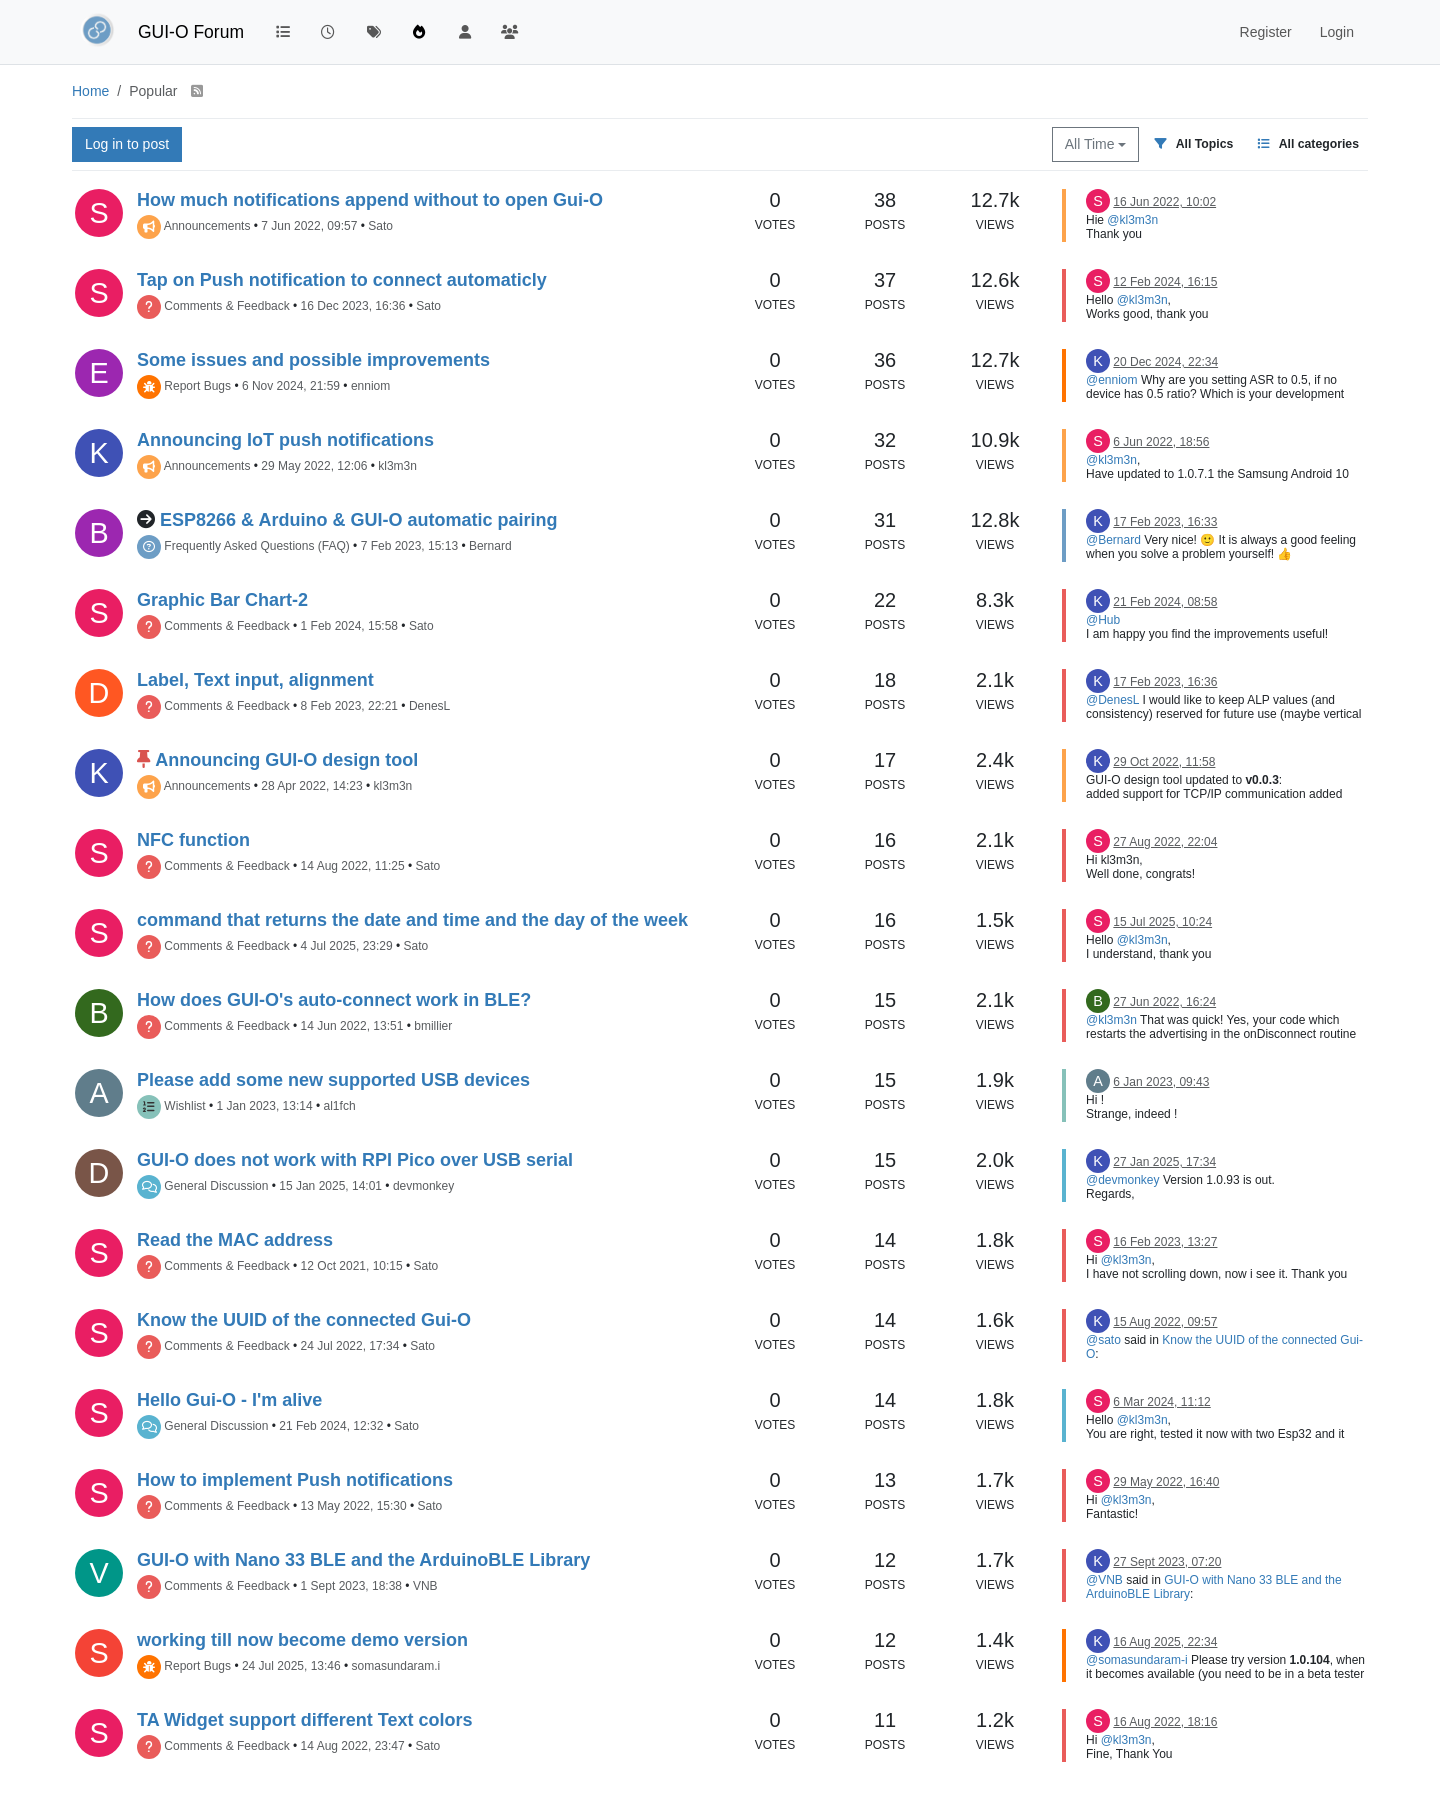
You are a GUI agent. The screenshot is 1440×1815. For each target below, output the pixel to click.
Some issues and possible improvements (313, 360)
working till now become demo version (302, 1640)
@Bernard (1113, 540)
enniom (370, 386)
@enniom (1112, 380)
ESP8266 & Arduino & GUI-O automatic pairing (358, 520)
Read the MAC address (235, 1240)
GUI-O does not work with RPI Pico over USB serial (355, 1160)
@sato (1103, 1340)
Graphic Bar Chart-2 (222, 600)
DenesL (429, 706)
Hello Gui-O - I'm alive (229, 1400)
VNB (425, 1586)
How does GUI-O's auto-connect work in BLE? (334, 1000)
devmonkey (423, 1186)
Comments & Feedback (226, 306)
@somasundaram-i (1137, 1660)
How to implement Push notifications (295, 1480)
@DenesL (1112, 700)
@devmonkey (1123, 1180)
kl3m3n (397, 466)
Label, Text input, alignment (255, 680)
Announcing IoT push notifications (285, 440)
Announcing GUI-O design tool (286, 760)
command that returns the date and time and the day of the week (412, 920)
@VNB (1104, 1580)
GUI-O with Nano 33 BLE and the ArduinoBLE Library (363, 1560)
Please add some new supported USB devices (333, 1080)
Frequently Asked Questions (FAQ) (256, 546)
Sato (380, 226)
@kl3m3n (1132, 220)
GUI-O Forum (191, 32)
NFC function (193, 840)
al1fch (340, 1106)
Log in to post (127, 144)
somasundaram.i (396, 1666)
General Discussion (216, 1186)
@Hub (1103, 620)
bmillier (433, 1026)
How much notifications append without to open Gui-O (370, 200)
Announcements (207, 226)
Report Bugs (197, 386)
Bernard (490, 546)
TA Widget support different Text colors (305, 1720)
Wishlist (184, 1106)
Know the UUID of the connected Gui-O (304, 1320)
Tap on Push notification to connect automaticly (342, 280)
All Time (1096, 144)
